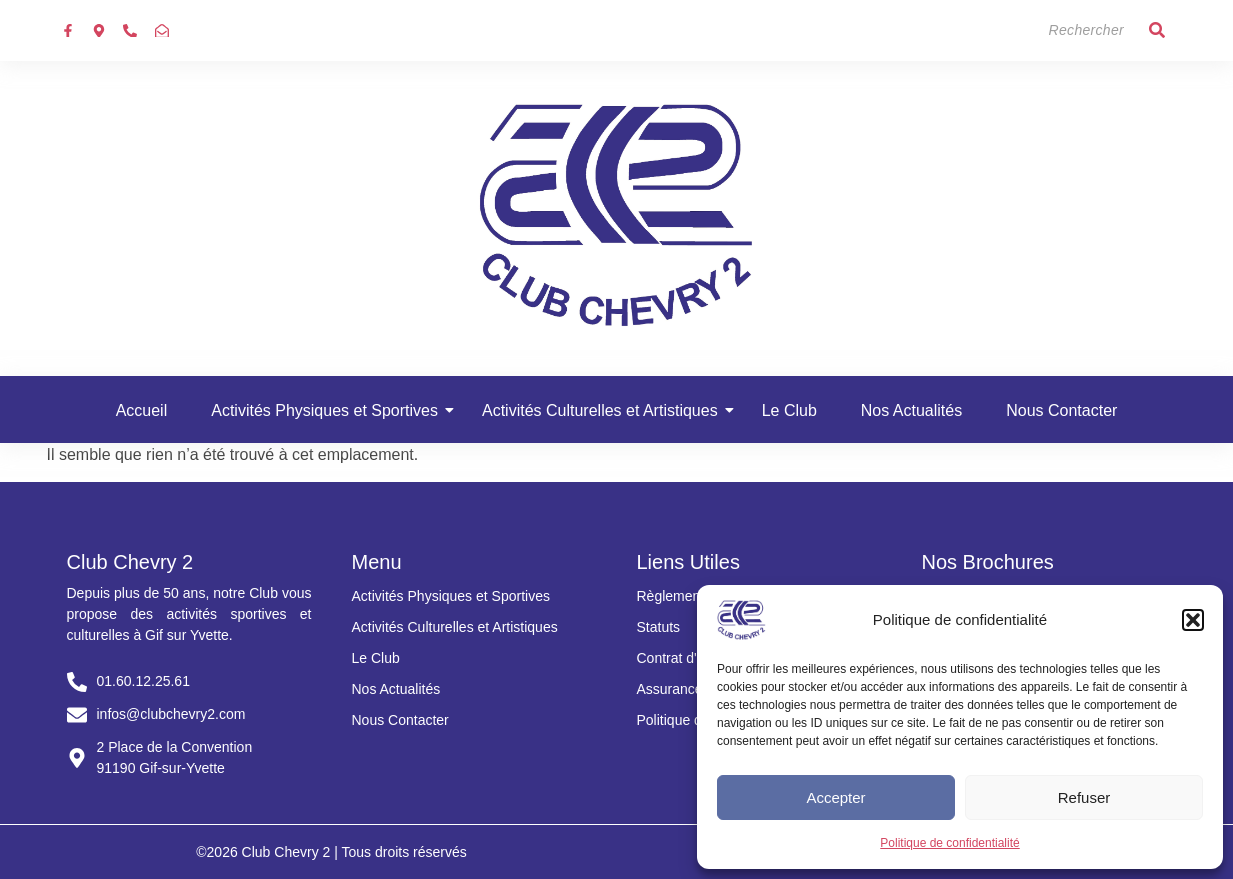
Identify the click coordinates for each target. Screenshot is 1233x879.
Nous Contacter (1061, 410)
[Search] (1046, 30)
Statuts (659, 627)
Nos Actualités (911, 410)
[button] (1193, 620)
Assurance (670, 689)
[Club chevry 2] (617, 215)
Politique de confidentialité (949, 843)
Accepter (835, 797)
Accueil (142, 410)
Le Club (789, 410)
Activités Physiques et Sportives (330, 410)
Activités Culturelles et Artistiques (606, 410)
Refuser (1084, 797)
